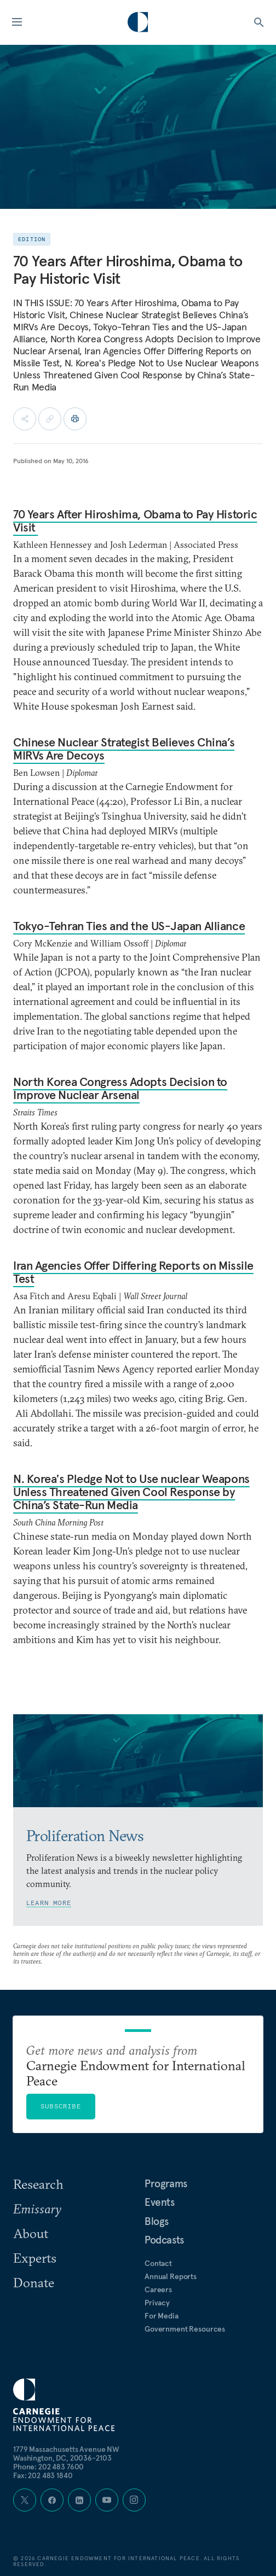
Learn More (48, 1902)
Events (160, 2202)
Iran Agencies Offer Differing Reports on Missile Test (133, 1272)
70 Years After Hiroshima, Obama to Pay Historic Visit (135, 520)
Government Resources (185, 2329)
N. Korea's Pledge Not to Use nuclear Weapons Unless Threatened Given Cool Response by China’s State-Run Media (131, 1491)
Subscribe (61, 2106)
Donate (33, 2282)
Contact (158, 2263)
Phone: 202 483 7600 (48, 2466)
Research (38, 2184)
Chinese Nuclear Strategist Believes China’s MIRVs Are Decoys (123, 748)
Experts (34, 2258)
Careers (158, 2289)
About (30, 2233)
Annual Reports (171, 2276)
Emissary (37, 2208)
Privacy (157, 2303)
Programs (166, 2183)
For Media (162, 2316)
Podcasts (164, 2239)
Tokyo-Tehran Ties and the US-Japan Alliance (129, 925)
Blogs (157, 2221)
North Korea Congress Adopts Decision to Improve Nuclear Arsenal (120, 1088)
